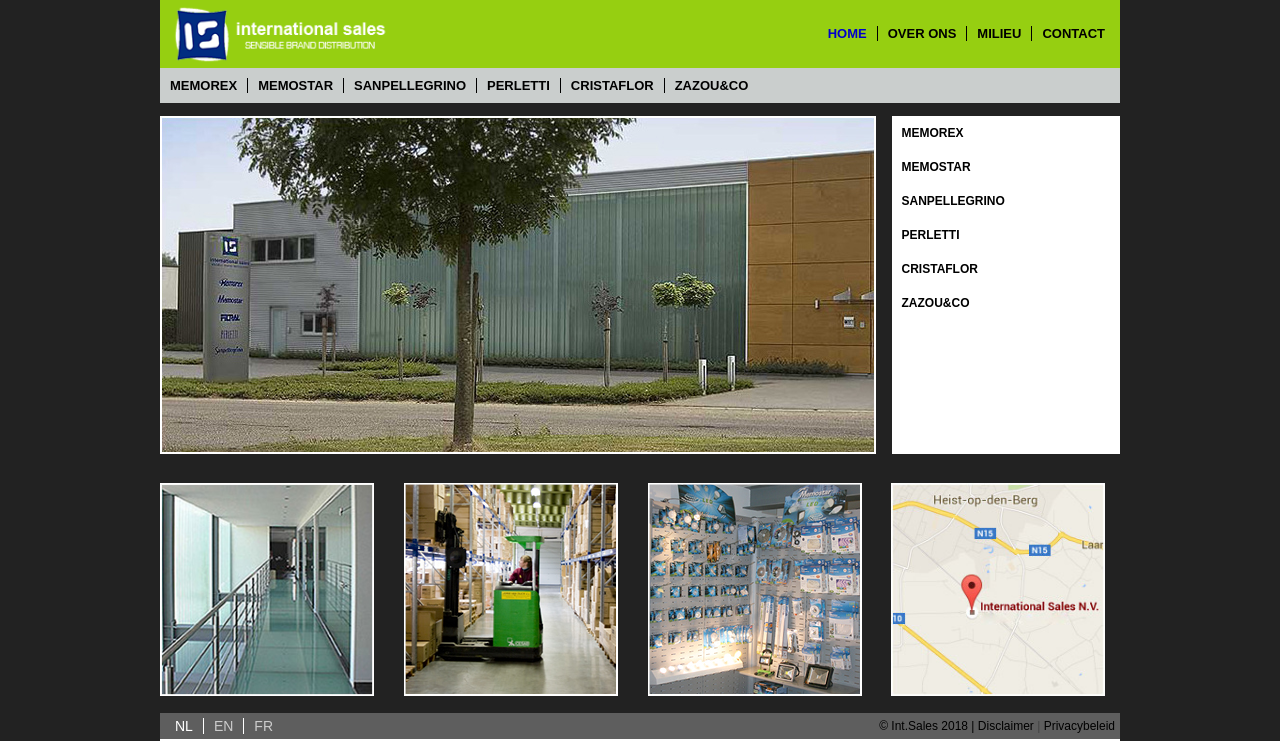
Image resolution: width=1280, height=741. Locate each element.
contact (1073, 33)
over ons (922, 33)
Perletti (518, 85)
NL (184, 726)
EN (223, 726)
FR (263, 726)
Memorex (203, 85)
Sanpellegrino (410, 85)
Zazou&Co (712, 85)
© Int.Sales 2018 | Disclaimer (956, 726)
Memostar (295, 85)
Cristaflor (612, 85)
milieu (999, 33)
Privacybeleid (1079, 726)
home (847, 33)
